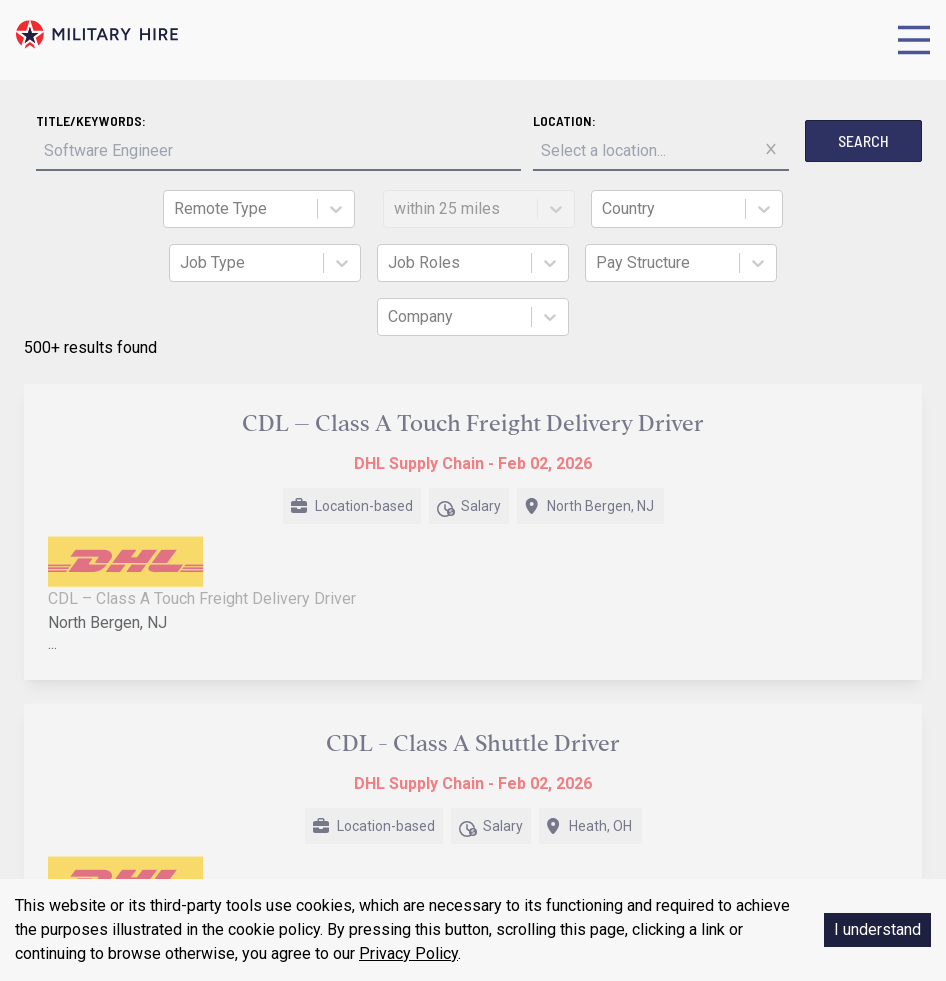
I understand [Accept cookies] (877, 929)
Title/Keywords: (91, 120)
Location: (564, 120)
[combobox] (176, 209)
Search (863, 140)
